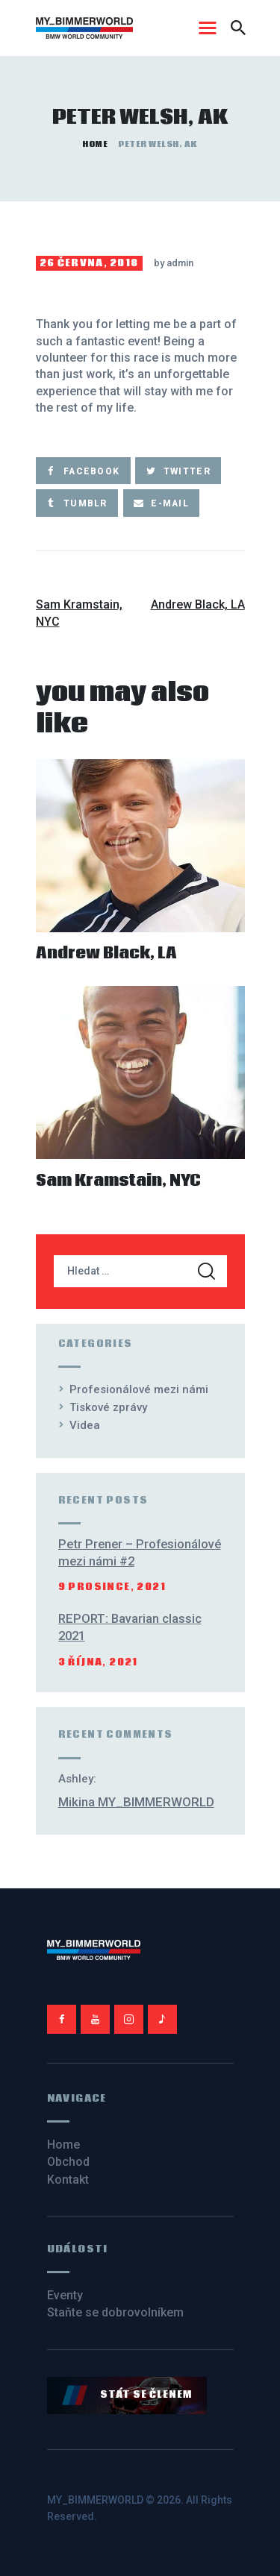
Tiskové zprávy (108, 1407)
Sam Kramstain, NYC (118, 1181)
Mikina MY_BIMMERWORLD (136, 1801)
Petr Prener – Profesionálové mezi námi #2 (139, 1552)
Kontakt (68, 2180)
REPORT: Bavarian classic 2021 (130, 1627)
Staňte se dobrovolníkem (115, 2312)
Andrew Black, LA (106, 954)
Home (95, 144)
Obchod (68, 2162)
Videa (84, 1425)
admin (180, 262)
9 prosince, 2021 (112, 1587)
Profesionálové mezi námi (138, 1389)
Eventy (65, 2295)
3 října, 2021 (98, 1662)
